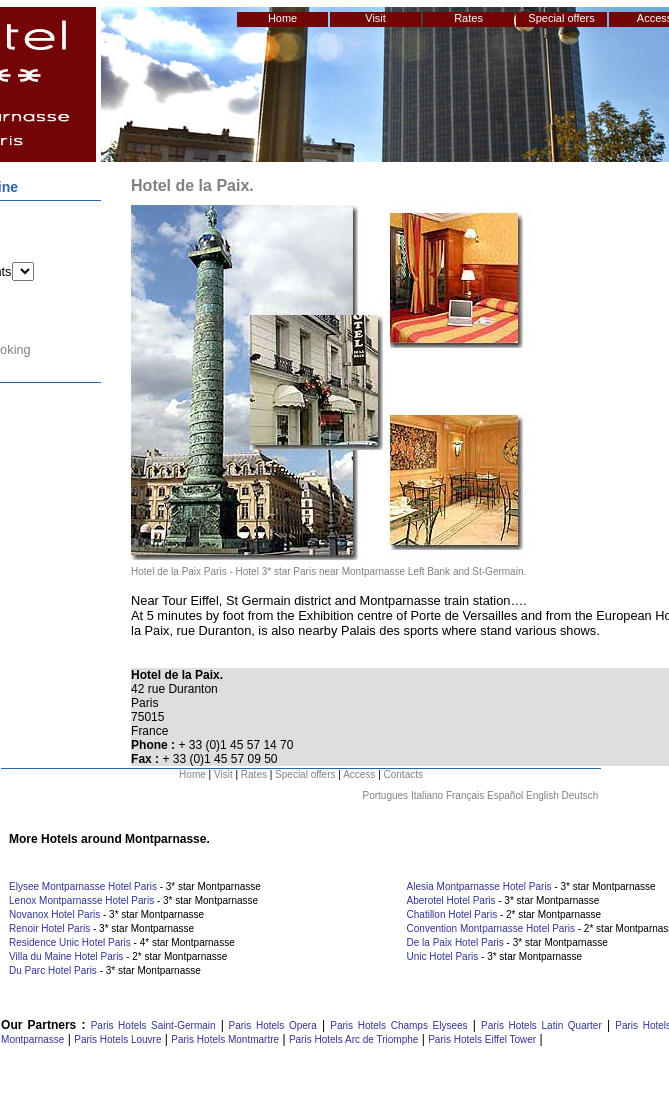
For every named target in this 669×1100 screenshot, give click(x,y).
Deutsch (580, 795)
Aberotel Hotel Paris (451, 900)
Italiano (427, 795)
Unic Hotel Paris (443, 956)
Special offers (561, 18)
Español (505, 795)
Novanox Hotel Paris (54, 914)
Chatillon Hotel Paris (452, 914)
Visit (375, 18)
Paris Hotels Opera (270, 1025)
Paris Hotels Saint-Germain (153, 1025)
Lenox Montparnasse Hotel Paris (81, 900)
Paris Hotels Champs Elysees (398, 1025)
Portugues (386, 795)
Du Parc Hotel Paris (53, 970)
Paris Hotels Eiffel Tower (482, 1039)
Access (359, 774)
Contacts (403, 774)
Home (282, 18)
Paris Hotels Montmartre (225, 1039)
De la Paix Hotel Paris (455, 942)
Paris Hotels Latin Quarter (541, 1025)
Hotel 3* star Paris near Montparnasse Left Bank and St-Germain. (381, 571)
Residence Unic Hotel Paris (70, 942)
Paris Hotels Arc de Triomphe (354, 1039)
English (542, 795)
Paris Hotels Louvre (117, 1039)
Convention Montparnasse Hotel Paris (491, 928)
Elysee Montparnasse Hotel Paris (83, 886)
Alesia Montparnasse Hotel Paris (479, 886)
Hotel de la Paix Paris (179, 571)
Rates (468, 18)
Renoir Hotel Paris (49, 928)
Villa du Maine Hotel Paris (66, 956)
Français (465, 795)
